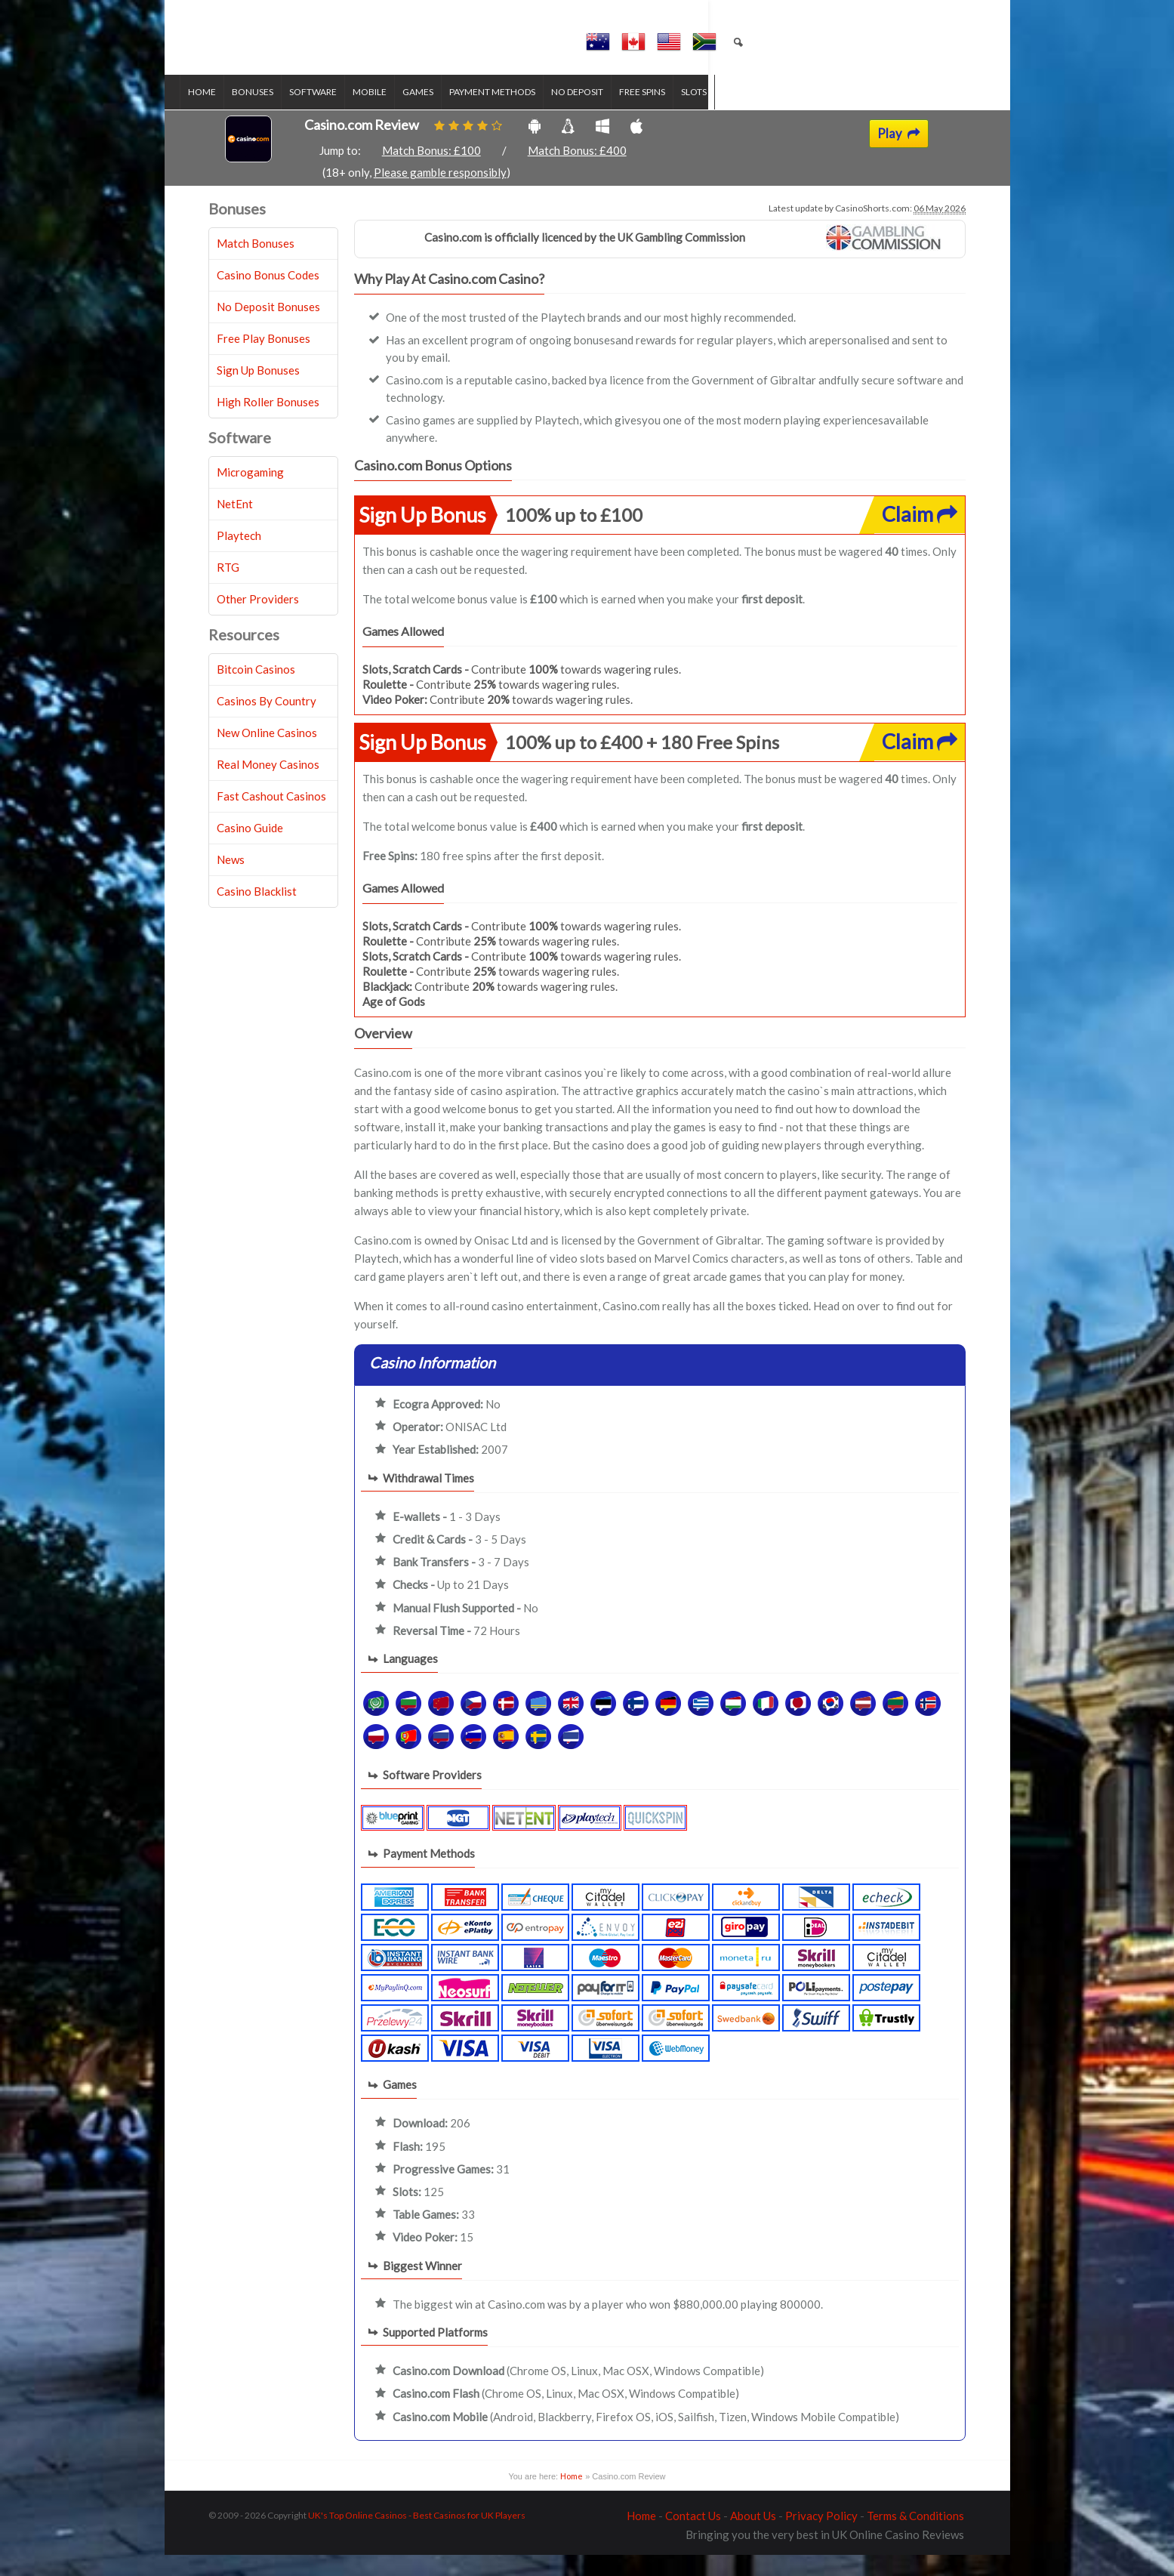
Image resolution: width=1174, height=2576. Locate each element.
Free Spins (671, 113)
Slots (722, 113)
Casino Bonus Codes (268, 297)
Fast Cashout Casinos (271, 818)
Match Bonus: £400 (577, 172)
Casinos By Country (266, 723)
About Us (753, 2537)
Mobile (398, 113)
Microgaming (250, 494)
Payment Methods (521, 113)
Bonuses (281, 113)
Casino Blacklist (257, 913)
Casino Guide (250, 849)
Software (341, 113)
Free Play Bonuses (263, 360)
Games (446, 113)
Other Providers (258, 621)
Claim (919, 535)
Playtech (239, 557)
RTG (228, 589)
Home (231, 113)
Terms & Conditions (915, 2537)
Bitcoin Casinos (256, 691)
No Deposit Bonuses (268, 328)
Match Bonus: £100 (431, 172)
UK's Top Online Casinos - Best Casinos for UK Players (416, 2536)
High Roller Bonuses (268, 423)
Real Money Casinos (268, 786)
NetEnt (235, 525)
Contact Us (693, 2537)
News (231, 881)
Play (898, 155)
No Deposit (606, 113)
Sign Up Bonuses (258, 392)
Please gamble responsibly (440, 194)
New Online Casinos (267, 754)
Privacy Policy (821, 2537)
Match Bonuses (255, 265)
